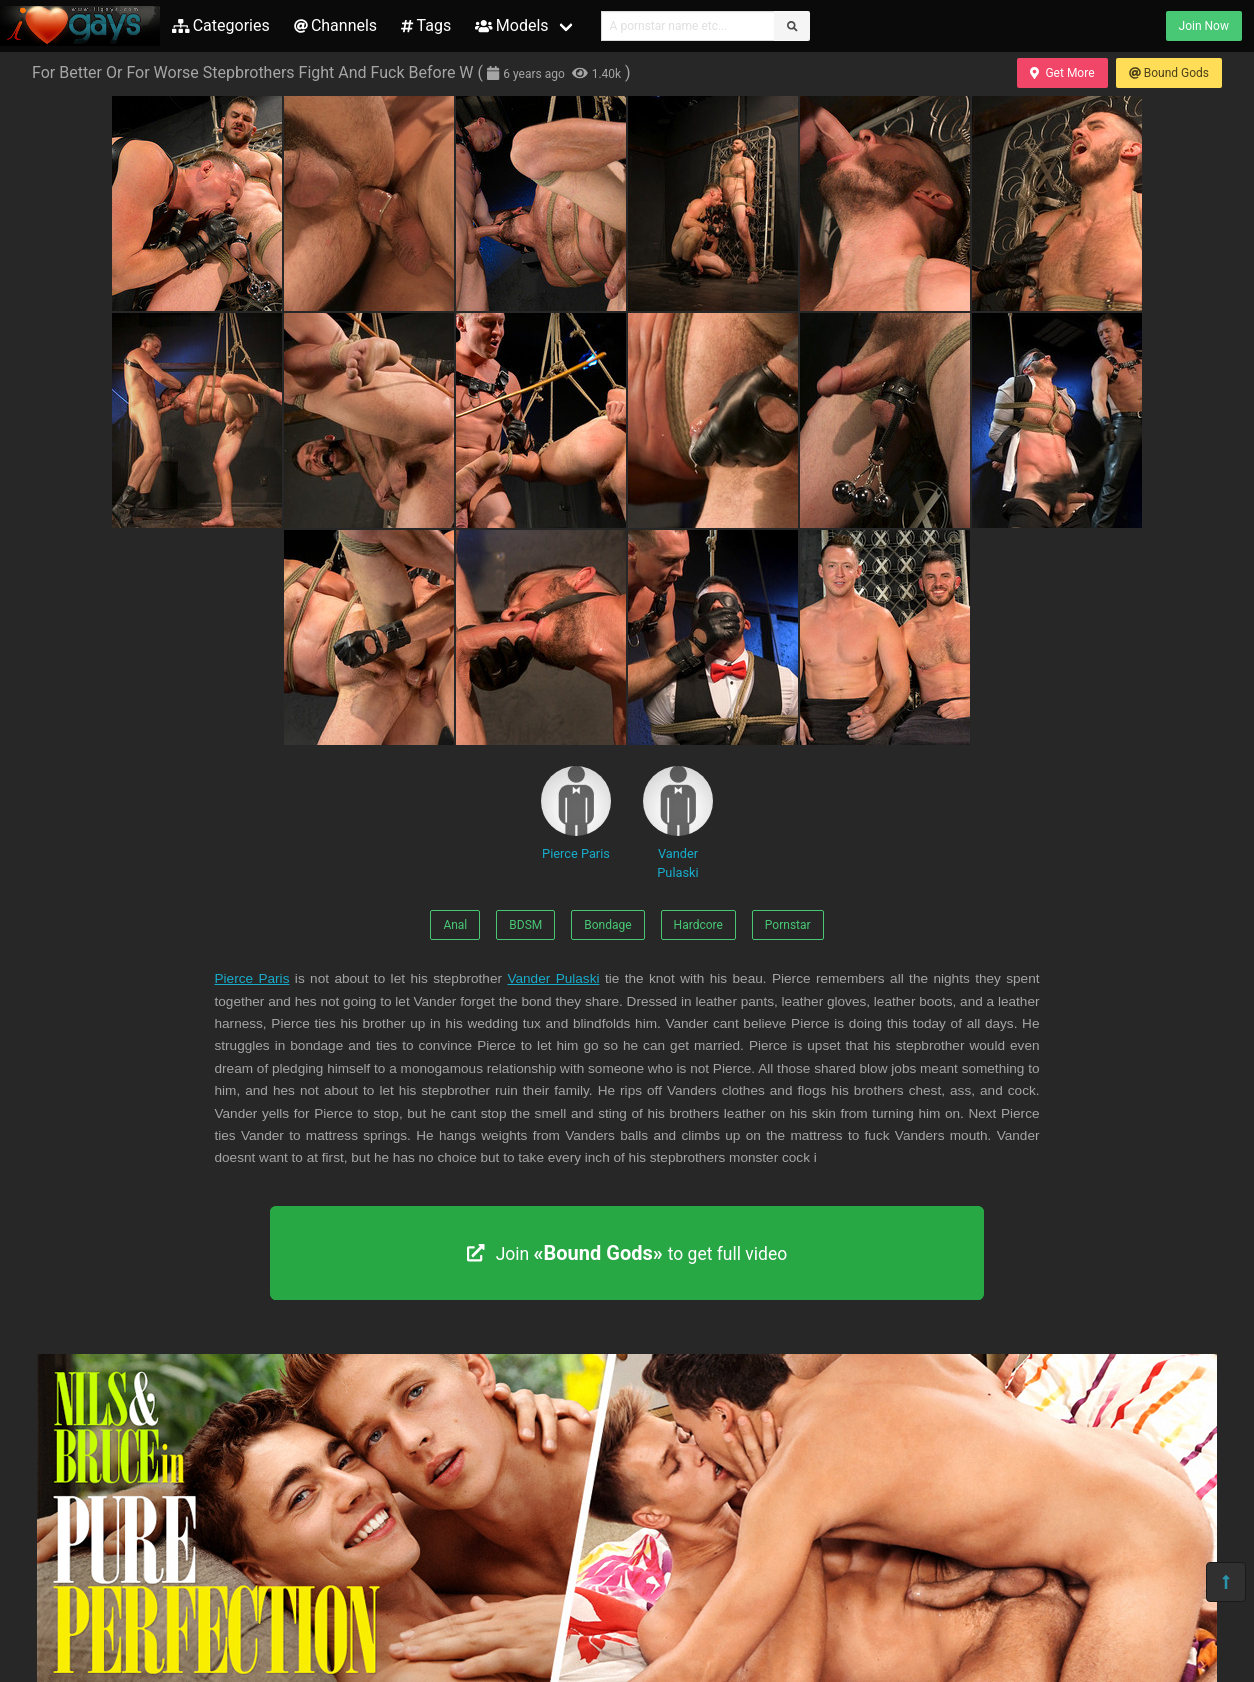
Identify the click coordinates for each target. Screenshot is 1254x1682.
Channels (335, 25)
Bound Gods (1169, 73)
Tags (426, 25)
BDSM (525, 925)
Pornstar (788, 925)
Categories (221, 25)
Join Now (1204, 26)
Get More (1062, 73)
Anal (455, 925)
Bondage (607, 925)
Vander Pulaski (678, 823)
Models (511, 25)
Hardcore (698, 925)
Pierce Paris (576, 813)
